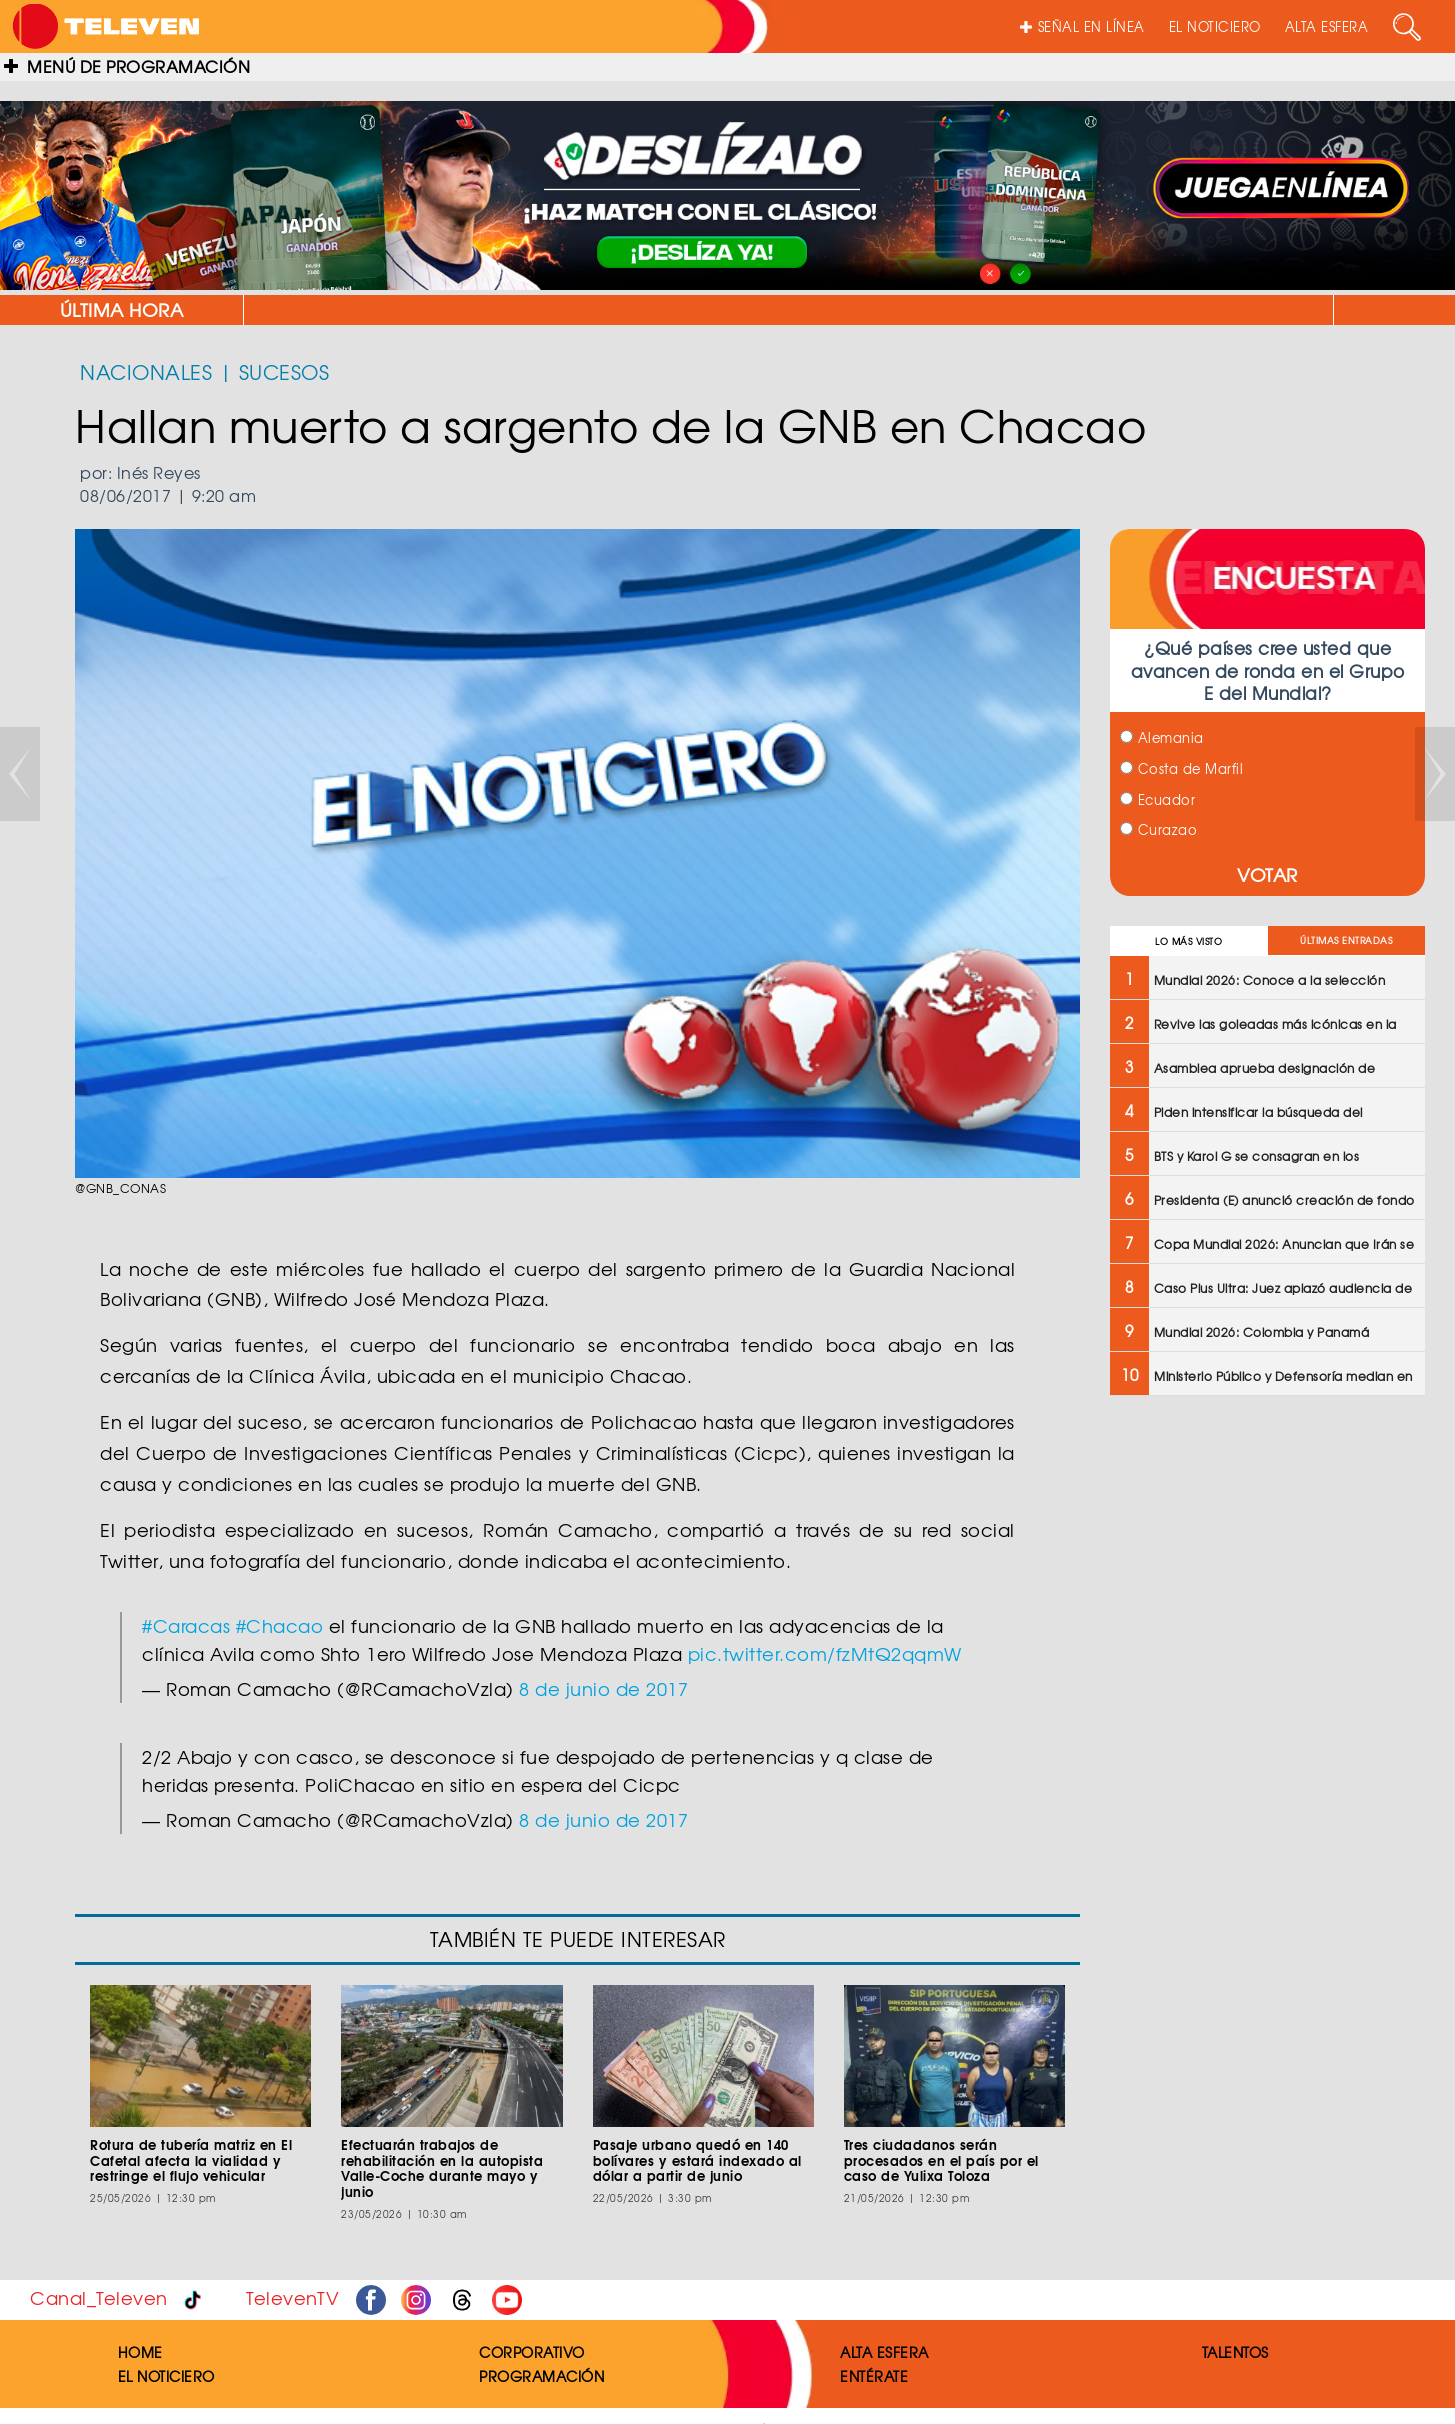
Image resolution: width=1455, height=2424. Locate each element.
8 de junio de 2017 (603, 1688)
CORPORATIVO (532, 2352)
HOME (140, 2352)
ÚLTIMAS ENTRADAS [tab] (1346, 940)
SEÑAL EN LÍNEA (1082, 26)
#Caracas (186, 1625)
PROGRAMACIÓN (541, 2376)
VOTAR (1267, 874)
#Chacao (280, 1625)
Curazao (1158, 829)
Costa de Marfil (1181, 768)
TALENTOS (1235, 2352)
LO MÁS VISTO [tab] (1188, 941)
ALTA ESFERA (1327, 26)
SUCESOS (284, 371)
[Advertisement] (1267, 1556)
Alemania (1162, 737)
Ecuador (1157, 799)
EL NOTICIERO (1215, 26)
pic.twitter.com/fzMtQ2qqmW (825, 1653)
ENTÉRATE (874, 2376)
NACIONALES (146, 371)
